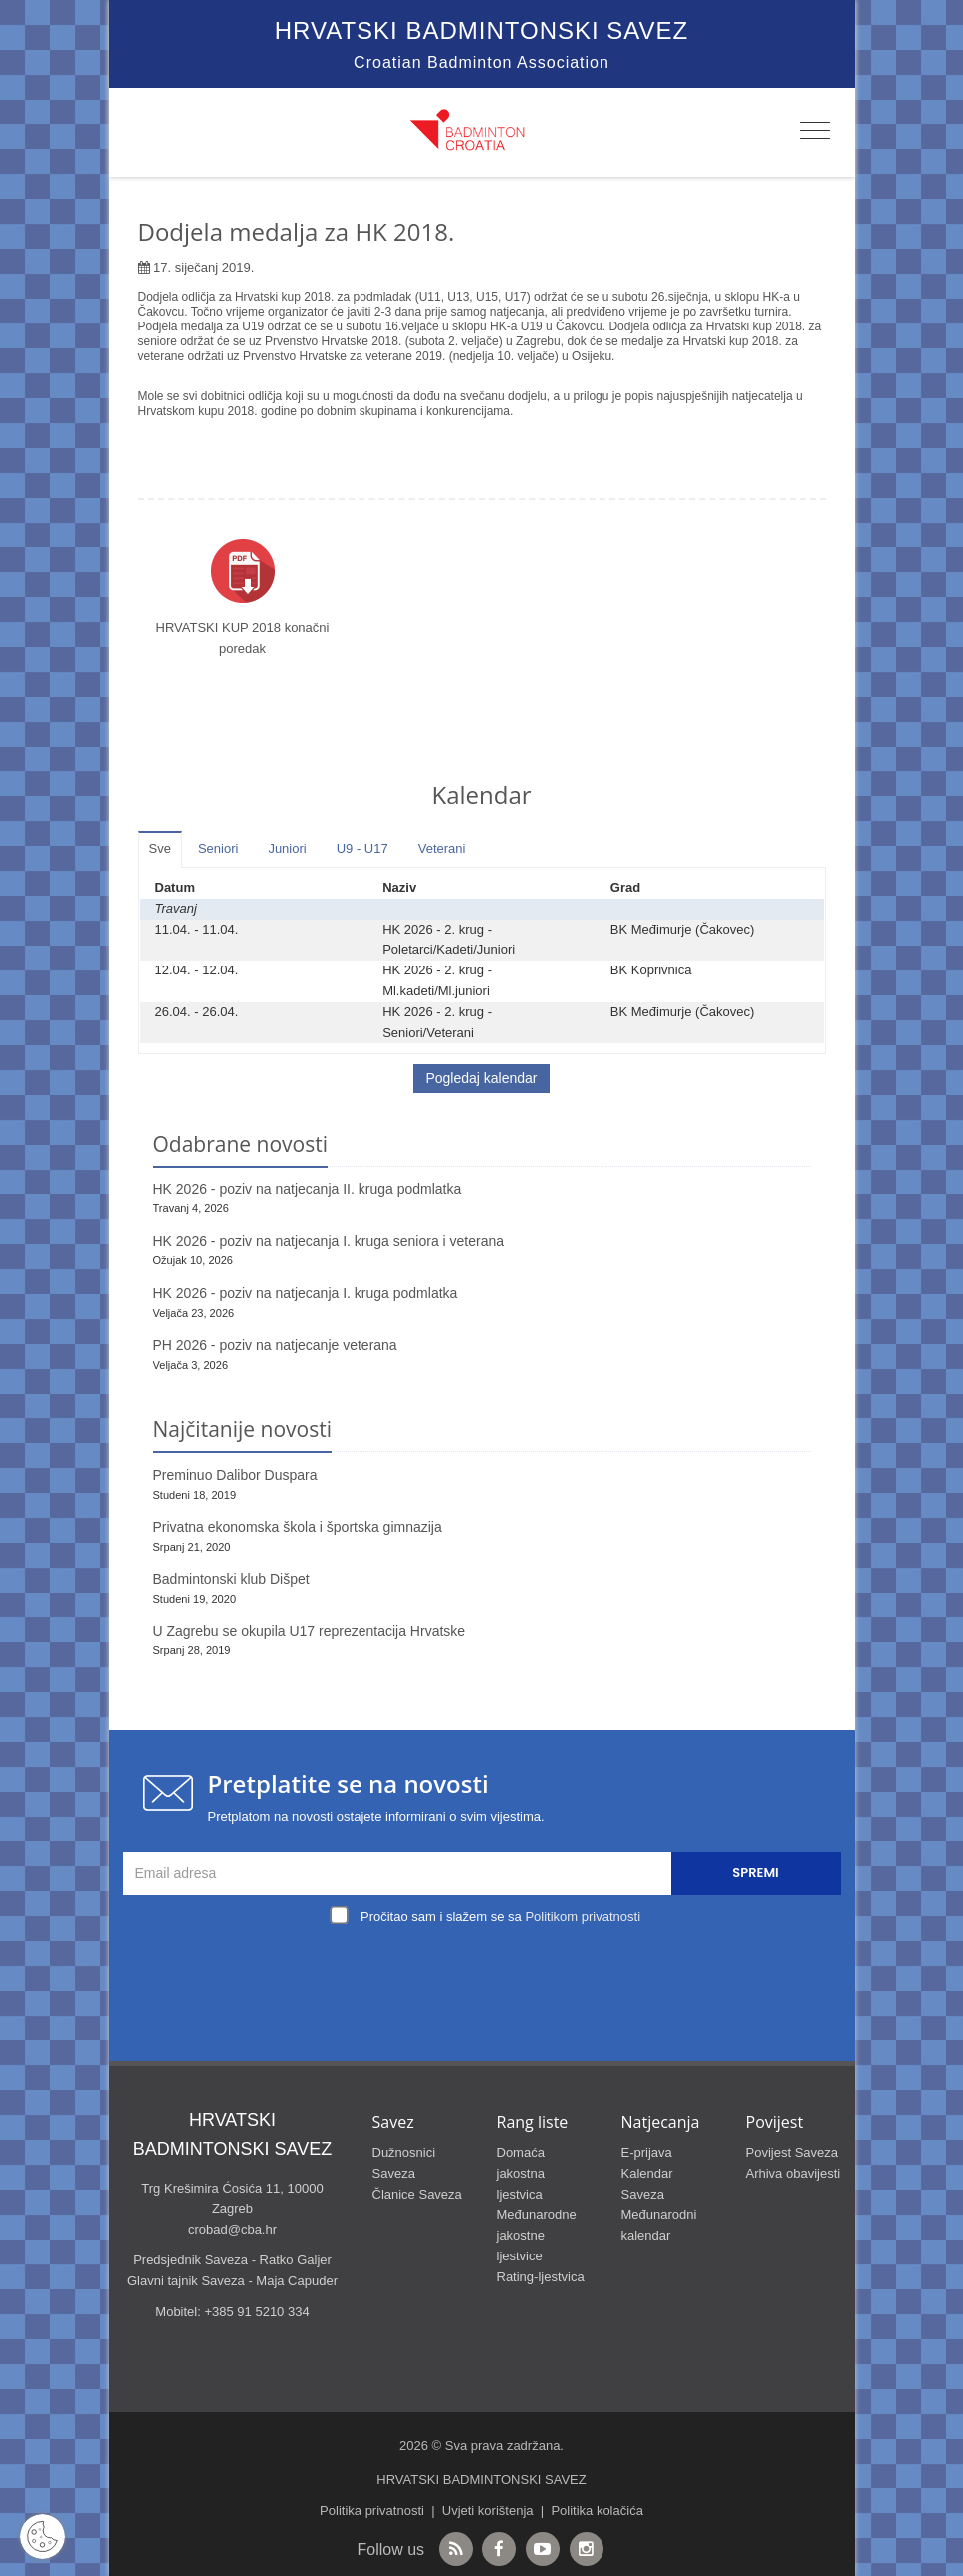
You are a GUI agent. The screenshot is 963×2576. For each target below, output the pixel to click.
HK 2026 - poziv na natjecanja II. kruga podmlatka (307, 1189)
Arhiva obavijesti (793, 2173)
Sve (160, 848)
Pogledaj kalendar (481, 1078)
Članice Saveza (417, 2194)
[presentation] (487, 1976)
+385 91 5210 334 (256, 2311)
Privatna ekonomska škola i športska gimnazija (297, 1527)
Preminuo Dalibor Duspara (235, 1475)
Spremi (755, 1872)
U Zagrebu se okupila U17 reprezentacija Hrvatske (309, 1631)
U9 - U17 (362, 848)
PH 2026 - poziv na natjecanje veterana (275, 1345)
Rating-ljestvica (541, 2276)
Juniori (287, 848)
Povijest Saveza (792, 2152)
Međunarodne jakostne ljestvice (537, 2235)
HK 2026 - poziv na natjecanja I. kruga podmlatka (305, 1293)
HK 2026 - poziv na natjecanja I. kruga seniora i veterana (329, 1241)
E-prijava (646, 2152)
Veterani (442, 848)
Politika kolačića (597, 2510)
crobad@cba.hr (232, 2229)
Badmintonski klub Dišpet (231, 1579)
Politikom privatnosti (582, 1916)
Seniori (218, 848)
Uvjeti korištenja (488, 2510)
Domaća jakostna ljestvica (521, 2173)
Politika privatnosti (372, 2510)
